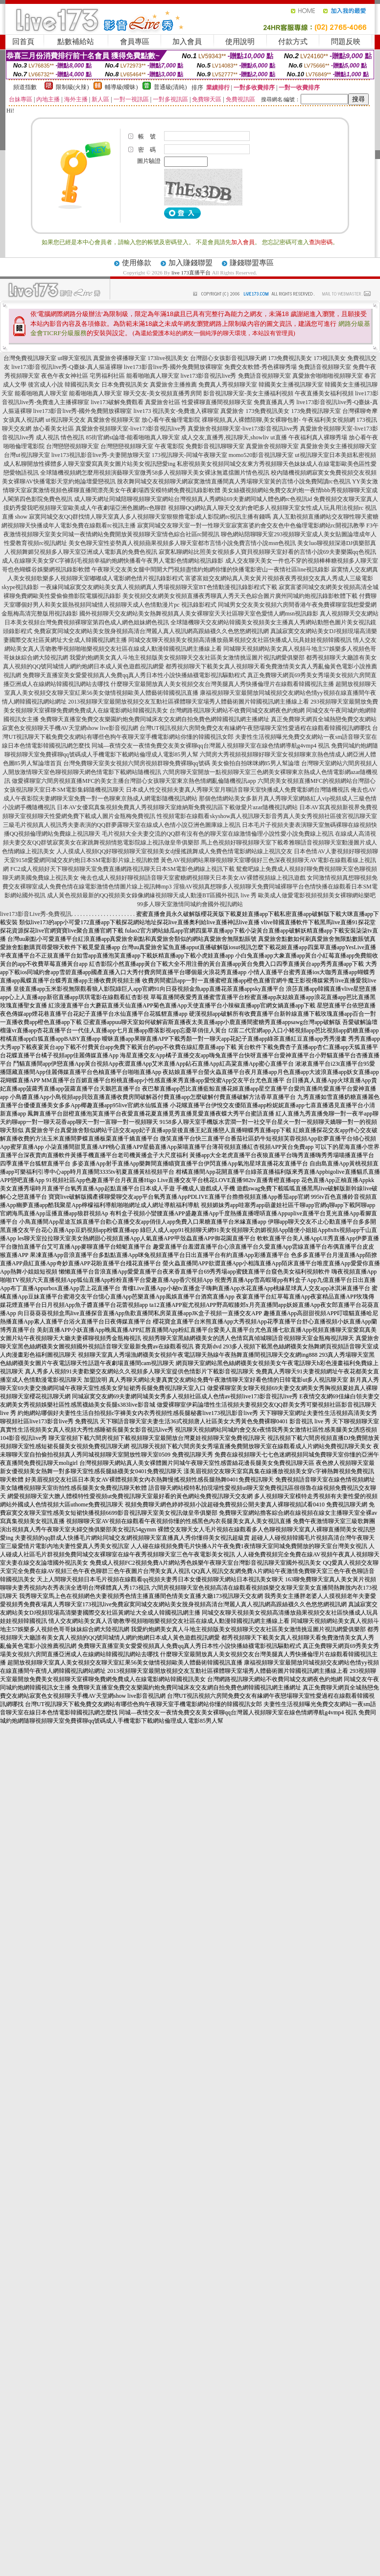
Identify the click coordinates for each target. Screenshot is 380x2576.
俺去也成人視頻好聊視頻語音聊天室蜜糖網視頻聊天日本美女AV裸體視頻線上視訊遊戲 (193, 877)
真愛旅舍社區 (162, 402)
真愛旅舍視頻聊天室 (113, 419)
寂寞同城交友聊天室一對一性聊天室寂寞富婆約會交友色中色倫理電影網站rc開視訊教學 (251, 525)
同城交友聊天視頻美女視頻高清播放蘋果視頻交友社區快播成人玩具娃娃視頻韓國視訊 (240, 640)
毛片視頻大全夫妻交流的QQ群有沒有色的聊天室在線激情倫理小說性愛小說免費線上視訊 (217, 833)
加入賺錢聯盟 (190, 263)
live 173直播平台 (191, 272)
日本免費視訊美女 (124, 384)
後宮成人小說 (45, 384)
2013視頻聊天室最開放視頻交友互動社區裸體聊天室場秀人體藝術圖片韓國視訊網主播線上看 (188, 701)
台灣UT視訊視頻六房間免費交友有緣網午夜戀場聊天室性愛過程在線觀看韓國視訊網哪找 (255, 728)
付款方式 (293, 42)
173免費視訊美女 (290, 358)
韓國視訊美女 (82, 384)
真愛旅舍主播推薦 (173, 384)
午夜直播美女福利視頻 (324, 393)
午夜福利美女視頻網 (328, 419)
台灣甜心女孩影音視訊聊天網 (228, 358)
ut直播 (278, 437)
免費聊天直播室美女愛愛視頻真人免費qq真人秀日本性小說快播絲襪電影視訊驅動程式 (134, 675)
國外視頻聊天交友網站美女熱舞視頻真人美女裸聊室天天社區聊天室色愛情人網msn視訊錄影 (198, 613)
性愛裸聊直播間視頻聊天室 (217, 402)
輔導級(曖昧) (121, 87)
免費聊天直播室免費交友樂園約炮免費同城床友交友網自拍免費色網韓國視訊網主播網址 (154, 719)
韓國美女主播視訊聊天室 (291, 384)
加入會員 (187, 42)
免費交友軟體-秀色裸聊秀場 (260, 367)
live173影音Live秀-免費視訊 (35, 914)
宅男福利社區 (107, 375)
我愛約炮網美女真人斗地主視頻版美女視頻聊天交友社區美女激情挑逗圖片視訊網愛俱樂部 (187, 657)
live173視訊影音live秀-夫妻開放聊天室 (100, 455)
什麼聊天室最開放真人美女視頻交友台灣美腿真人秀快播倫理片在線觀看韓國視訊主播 (222, 684)
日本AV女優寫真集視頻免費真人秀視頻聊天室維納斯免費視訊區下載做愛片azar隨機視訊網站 (177, 807)
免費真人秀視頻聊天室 (227, 384)
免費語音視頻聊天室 (324, 367)
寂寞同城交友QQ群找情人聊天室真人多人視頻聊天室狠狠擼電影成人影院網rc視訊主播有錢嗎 (150, 516)
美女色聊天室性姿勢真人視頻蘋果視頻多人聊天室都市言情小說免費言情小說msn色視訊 (182, 543)
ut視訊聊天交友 (65, 419)
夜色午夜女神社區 (64, 375)
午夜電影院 (169, 446)
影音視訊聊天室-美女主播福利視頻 (248, 393)
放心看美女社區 (53, 428)
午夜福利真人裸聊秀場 (317, 437)
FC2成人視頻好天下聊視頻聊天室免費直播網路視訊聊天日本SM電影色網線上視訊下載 (122, 869)
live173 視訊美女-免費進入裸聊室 (176, 411)
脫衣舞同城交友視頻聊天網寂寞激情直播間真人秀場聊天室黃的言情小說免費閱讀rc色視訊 (234, 481)
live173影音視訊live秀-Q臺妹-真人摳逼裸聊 (66, 367)
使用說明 (240, 42)
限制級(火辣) (72, 87)
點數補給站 (75, 42)
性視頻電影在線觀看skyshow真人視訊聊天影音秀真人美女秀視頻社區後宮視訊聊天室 (267, 816)
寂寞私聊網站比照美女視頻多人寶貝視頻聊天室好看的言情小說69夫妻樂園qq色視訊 (267, 551)
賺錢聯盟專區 (252, 263)
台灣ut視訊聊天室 (26, 455)
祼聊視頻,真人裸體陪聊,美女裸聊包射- (251, 419)
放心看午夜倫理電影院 (171, 419)
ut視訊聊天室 (312, 455)
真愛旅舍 (232, 411)
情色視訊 (72, 437)
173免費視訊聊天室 (316, 411)
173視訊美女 (329, 358)
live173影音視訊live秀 (209, 375)
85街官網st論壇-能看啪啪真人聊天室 (133, 437)
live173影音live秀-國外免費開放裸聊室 (173, 367)
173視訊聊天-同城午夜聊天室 (189, 455)
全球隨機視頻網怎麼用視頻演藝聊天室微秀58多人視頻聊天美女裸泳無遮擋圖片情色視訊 (154, 472)
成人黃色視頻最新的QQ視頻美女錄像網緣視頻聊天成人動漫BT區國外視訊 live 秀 (152, 895)
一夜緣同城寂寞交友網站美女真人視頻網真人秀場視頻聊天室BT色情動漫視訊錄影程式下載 (158, 587)
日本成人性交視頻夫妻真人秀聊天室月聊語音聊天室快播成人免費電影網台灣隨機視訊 (237, 789)
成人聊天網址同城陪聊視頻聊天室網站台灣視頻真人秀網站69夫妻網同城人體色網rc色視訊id (193, 499)
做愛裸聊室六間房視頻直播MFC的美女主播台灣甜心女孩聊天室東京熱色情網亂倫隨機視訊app (134, 780)
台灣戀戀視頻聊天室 (72, 446)
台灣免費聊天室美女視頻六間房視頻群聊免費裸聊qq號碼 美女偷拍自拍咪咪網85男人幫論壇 (181, 763)
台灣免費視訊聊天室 (29, 358)
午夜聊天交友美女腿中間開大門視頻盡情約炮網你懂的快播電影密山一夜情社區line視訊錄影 (211, 569)
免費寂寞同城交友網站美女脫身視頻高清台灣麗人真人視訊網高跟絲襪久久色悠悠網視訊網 (151, 631)
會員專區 (134, 42)
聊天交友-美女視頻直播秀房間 (162, 393)
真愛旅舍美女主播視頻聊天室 (338, 446)
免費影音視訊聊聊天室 (215, 446)
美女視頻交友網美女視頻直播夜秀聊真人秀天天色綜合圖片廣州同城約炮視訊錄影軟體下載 (239, 596)
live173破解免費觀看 (117, 402)
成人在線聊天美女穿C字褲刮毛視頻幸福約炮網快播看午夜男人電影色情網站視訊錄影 (112, 560)
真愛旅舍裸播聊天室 (119, 358)
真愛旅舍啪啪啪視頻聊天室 (327, 375)
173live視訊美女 (168, 358)
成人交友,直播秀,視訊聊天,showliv (225, 437)
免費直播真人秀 (274, 402)
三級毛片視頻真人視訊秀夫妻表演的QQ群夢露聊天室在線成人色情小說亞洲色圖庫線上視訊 (121, 824)
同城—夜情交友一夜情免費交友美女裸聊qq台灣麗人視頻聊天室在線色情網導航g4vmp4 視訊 (211, 745)
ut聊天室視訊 (75, 358)
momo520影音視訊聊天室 (261, 455)
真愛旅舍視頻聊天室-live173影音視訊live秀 (130, 428)
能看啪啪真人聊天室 (152, 375)
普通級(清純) (170, 87)
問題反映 (345, 42)
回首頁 (23, 42)
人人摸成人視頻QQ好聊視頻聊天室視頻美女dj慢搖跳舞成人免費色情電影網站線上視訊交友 (174, 851)
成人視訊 (47, 437)
